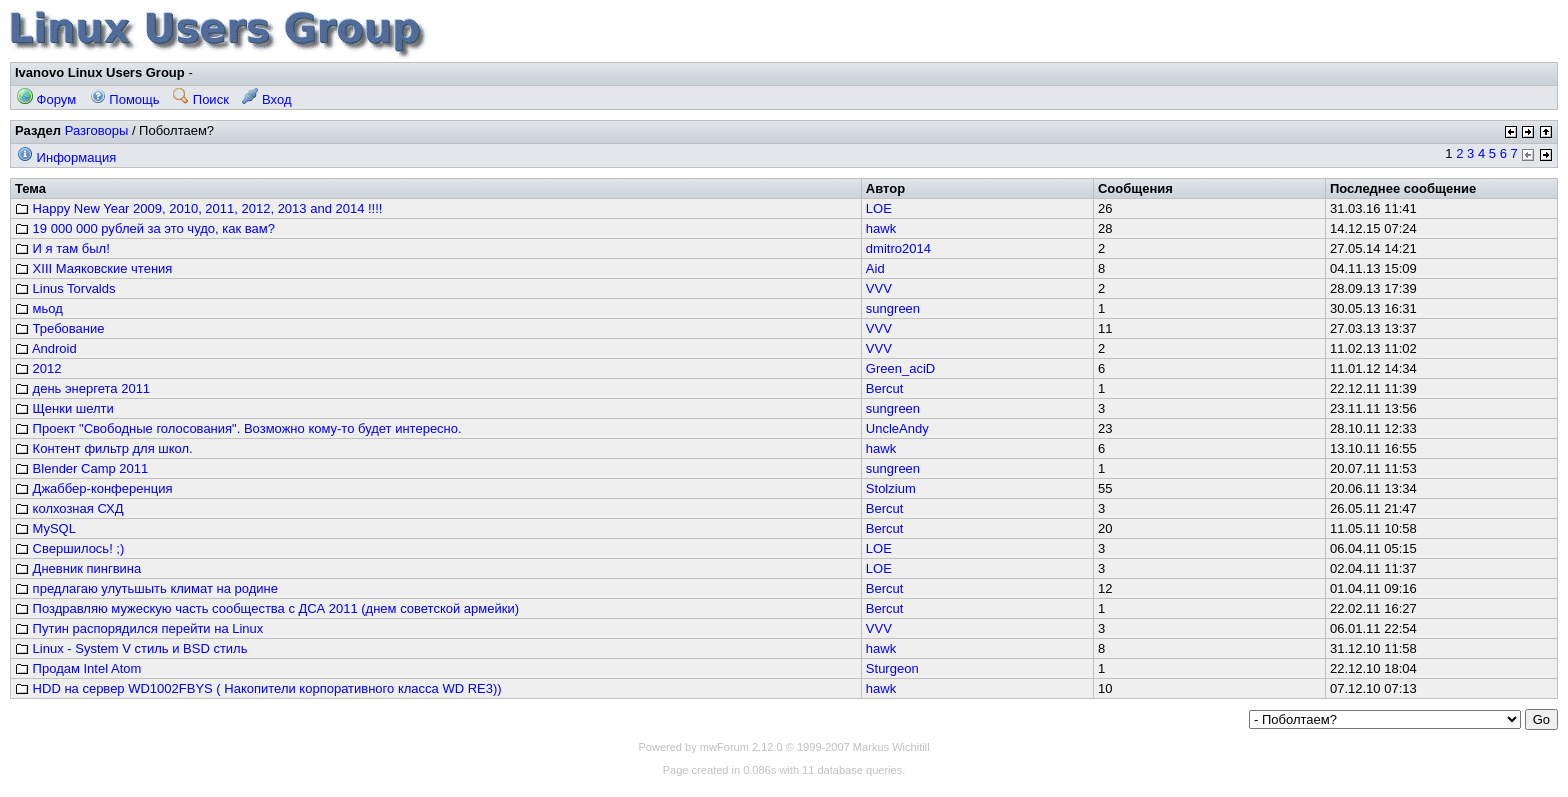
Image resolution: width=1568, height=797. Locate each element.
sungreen (893, 308)
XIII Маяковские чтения (93, 268)
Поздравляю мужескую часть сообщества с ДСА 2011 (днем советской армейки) (267, 608)
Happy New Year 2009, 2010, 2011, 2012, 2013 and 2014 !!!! (198, 208)
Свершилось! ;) (69, 548)
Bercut (885, 388)
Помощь (125, 99)
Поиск (201, 99)
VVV (879, 288)
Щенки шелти (64, 408)
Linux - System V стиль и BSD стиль (131, 648)
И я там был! (62, 248)
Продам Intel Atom (78, 668)
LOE (879, 208)
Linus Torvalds (65, 288)
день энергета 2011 (82, 388)
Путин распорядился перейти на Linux (139, 628)
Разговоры (97, 130)
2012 (38, 368)
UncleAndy (897, 428)
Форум (46, 99)
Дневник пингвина (78, 568)
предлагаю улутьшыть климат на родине (146, 588)
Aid (875, 268)
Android (46, 348)
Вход (266, 99)
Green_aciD (900, 368)
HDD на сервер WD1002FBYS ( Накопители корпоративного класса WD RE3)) (258, 688)
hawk (881, 228)
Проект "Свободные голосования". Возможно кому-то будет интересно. (238, 428)
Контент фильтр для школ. (104, 448)
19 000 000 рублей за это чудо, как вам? (145, 228)
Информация (66, 157)
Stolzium (891, 488)
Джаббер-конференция (93, 488)
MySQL (45, 528)
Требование (59, 328)
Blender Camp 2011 (81, 468)
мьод (39, 308)
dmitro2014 (898, 248)
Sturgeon (892, 668)
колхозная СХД (69, 508)
